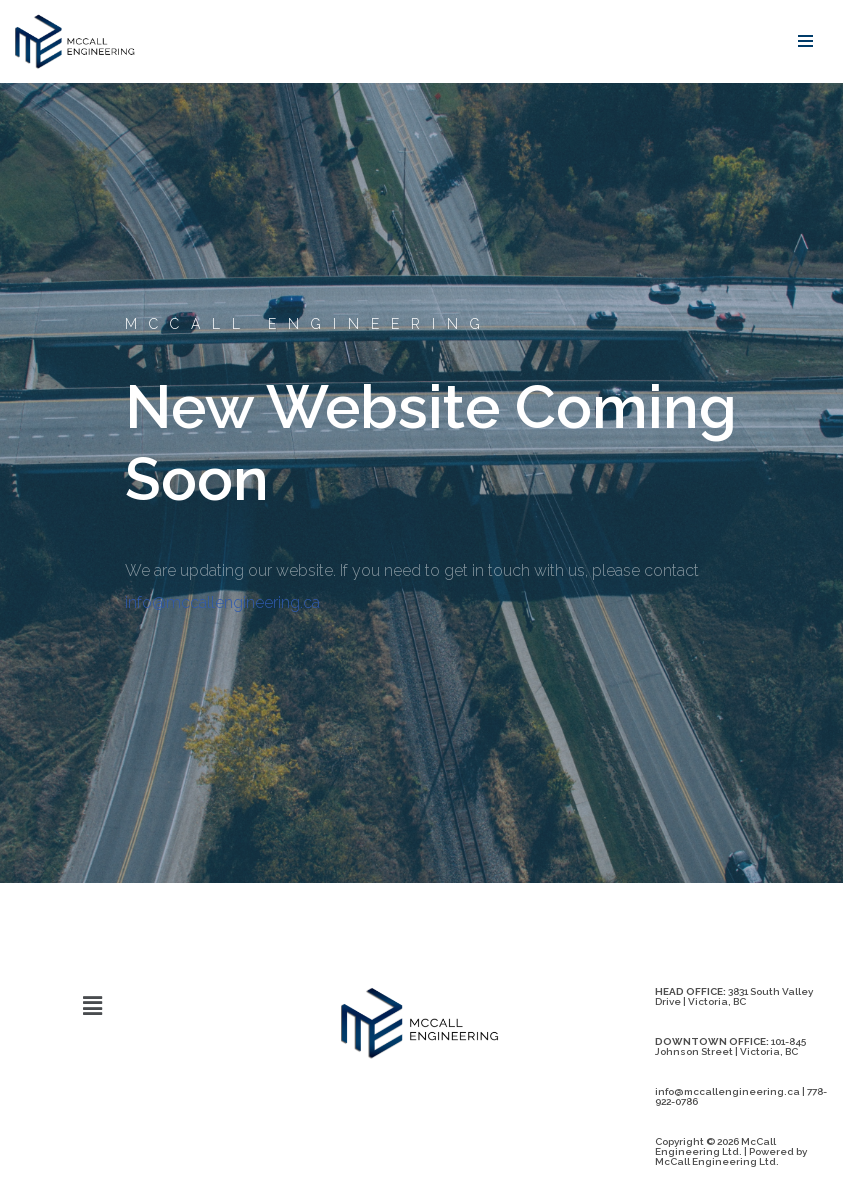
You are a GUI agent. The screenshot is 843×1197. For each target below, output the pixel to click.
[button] (92, 1005)
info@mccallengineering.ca (222, 602)
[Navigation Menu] (805, 41)
